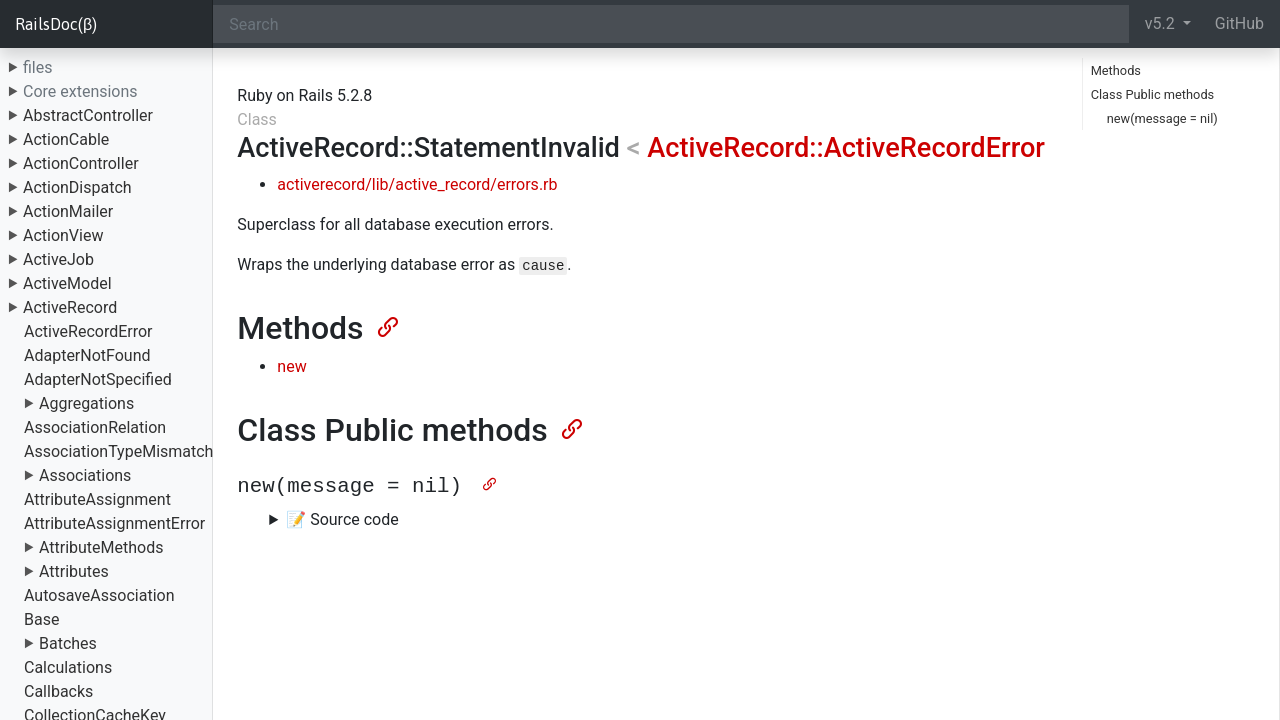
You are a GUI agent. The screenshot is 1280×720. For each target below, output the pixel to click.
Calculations (68, 667)
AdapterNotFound (87, 355)
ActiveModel (67, 283)
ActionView (63, 235)
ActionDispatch (77, 187)
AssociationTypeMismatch (118, 451)
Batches (68, 643)
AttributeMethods (101, 547)
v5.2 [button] (1162, 23)
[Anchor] (386, 325)
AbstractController (88, 115)
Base (41, 619)
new (291, 366)
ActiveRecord (70, 307)
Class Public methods (1153, 94)
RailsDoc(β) (56, 24)
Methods (1116, 70)
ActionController (81, 163)
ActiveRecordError (88, 331)
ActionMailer (68, 211)
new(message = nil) (1162, 118)
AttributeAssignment (97, 499)
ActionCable (66, 139)
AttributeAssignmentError (114, 523)
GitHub (1239, 23)
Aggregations (86, 403)
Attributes (74, 571)
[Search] (670, 24)
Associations (85, 475)
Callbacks (58, 691)
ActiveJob (58, 259)
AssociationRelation (95, 427)
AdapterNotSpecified (98, 379)
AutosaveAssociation (99, 595)
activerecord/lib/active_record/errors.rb (417, 184)
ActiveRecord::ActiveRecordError (846, 148)
